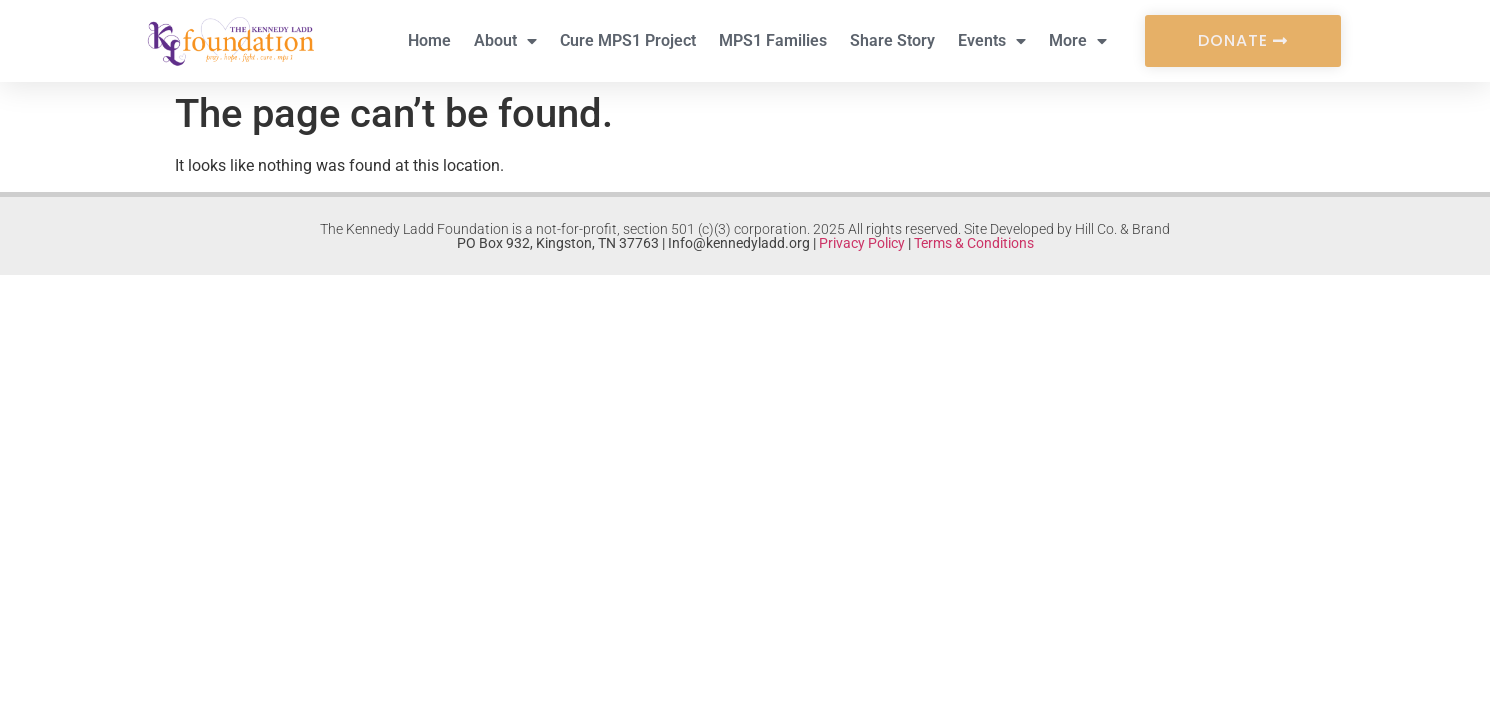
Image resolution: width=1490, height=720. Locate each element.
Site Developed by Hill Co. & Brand (1067, 229)
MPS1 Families (773, 40)
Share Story (892, 40)
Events (992, 41)
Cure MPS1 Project (628, 40)
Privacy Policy (862, 243)
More (1078, 41)
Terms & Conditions (974, 243)
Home (429, 40)
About (505, 41)
